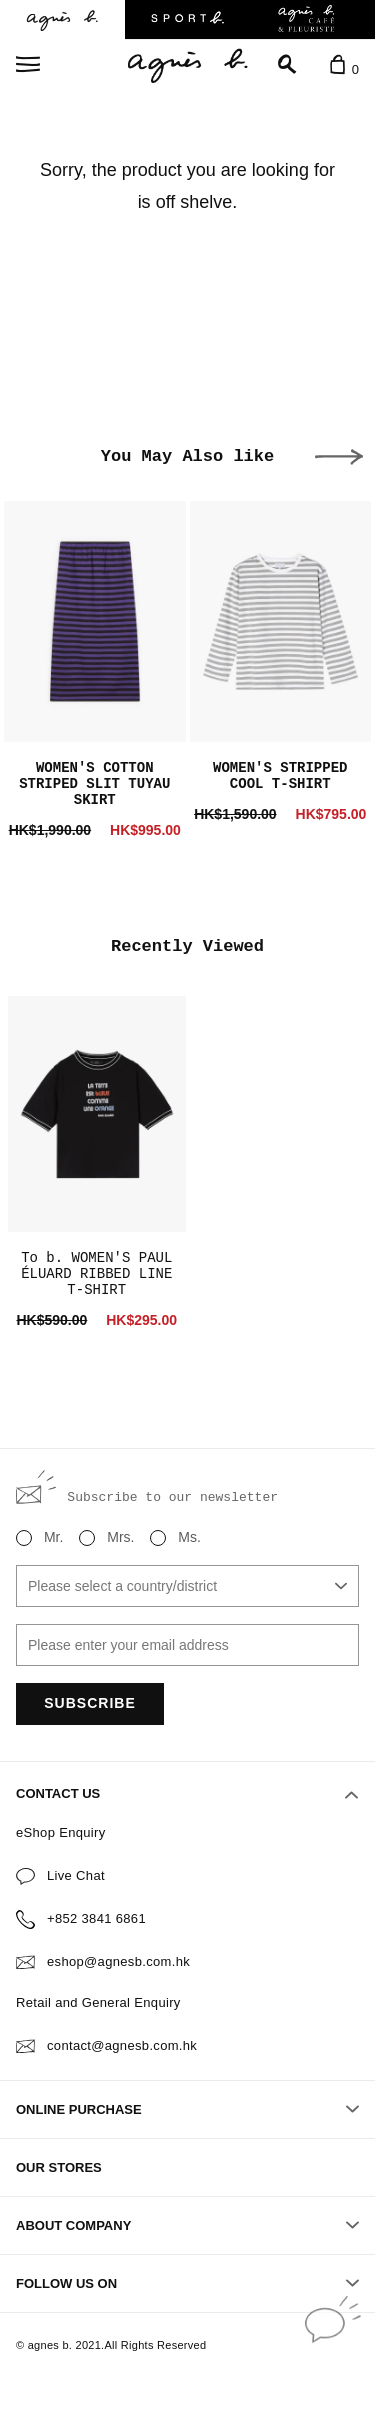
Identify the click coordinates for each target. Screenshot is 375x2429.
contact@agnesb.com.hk (122, 2045)
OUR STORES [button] (59, 2167)
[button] (339, 457)
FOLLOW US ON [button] (187, 2283)
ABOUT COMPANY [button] (187, 2225)
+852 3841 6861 (96, 1918)
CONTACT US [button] (187, 1794)
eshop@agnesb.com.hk (118, 1961)
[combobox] (187, 1586)
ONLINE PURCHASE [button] (187, 2109)
